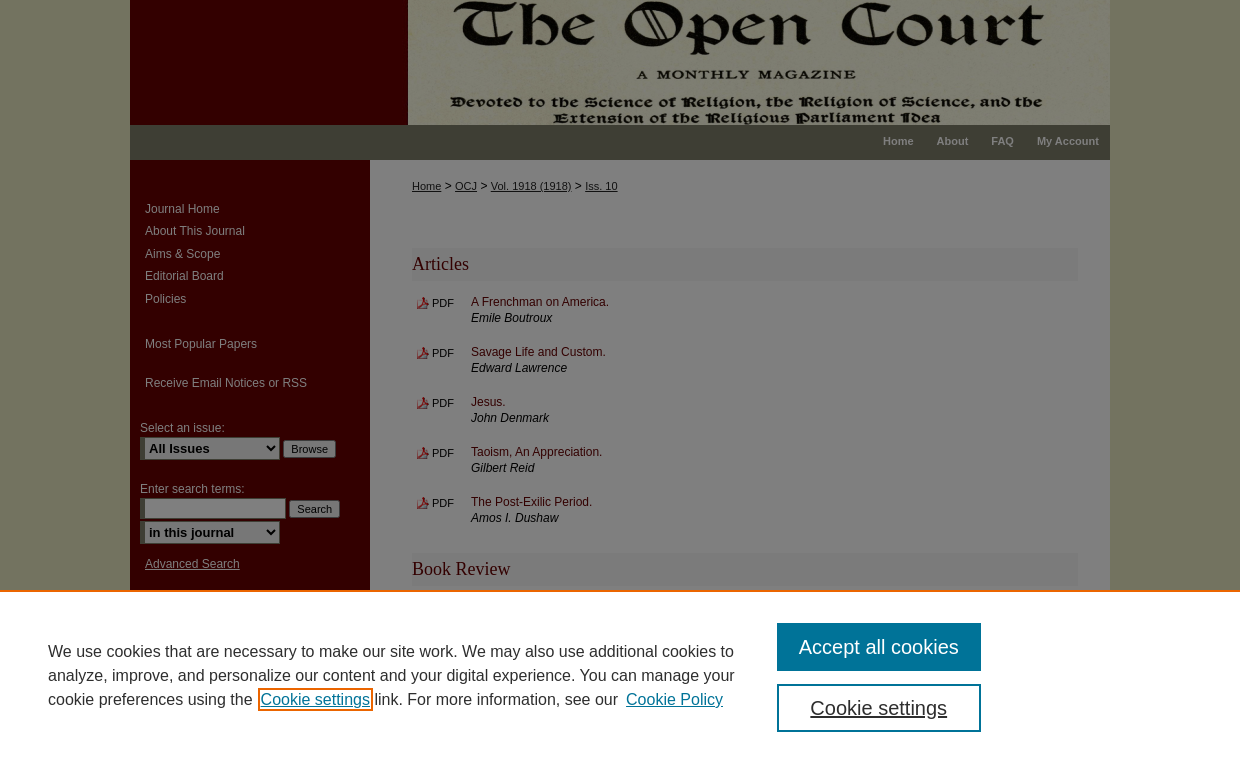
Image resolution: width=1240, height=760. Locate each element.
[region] (620, 675)
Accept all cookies (879, 647)
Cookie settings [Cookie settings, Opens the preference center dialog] (878, 708)
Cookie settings (315, 699)
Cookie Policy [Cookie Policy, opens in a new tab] (674, 699)
